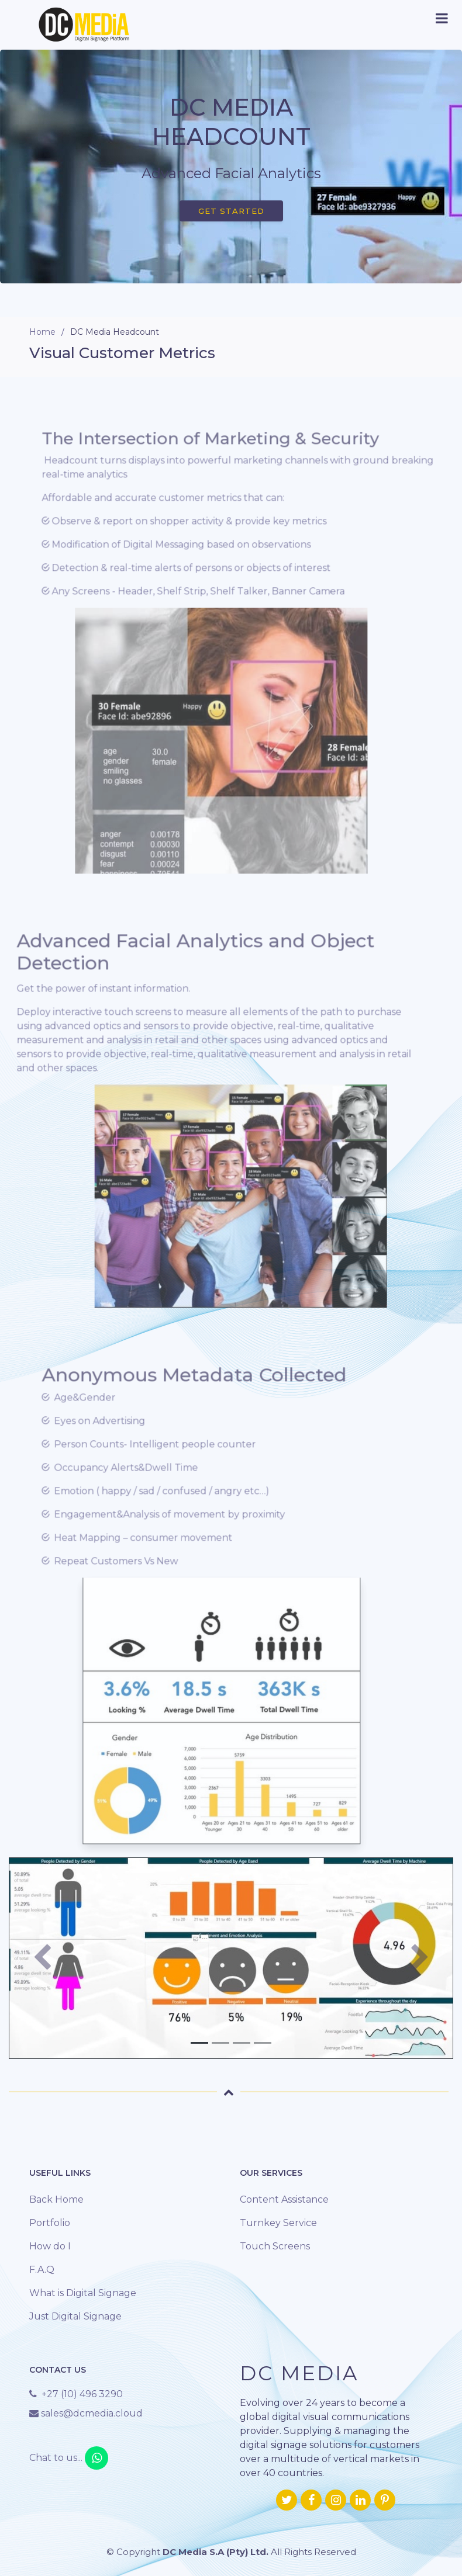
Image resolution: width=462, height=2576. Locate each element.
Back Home (56, 2199)
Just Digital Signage (75, 2316)
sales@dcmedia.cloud (91, 2413)
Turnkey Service (278, 2222)
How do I (50, 2246)
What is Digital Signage (82, 2292)
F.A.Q (41, 2269)
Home (42, 332)
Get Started (231, 211)
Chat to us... (68, 2457)
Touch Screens (275, 2246)
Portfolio (49, 2222)
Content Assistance (284, 2199)
